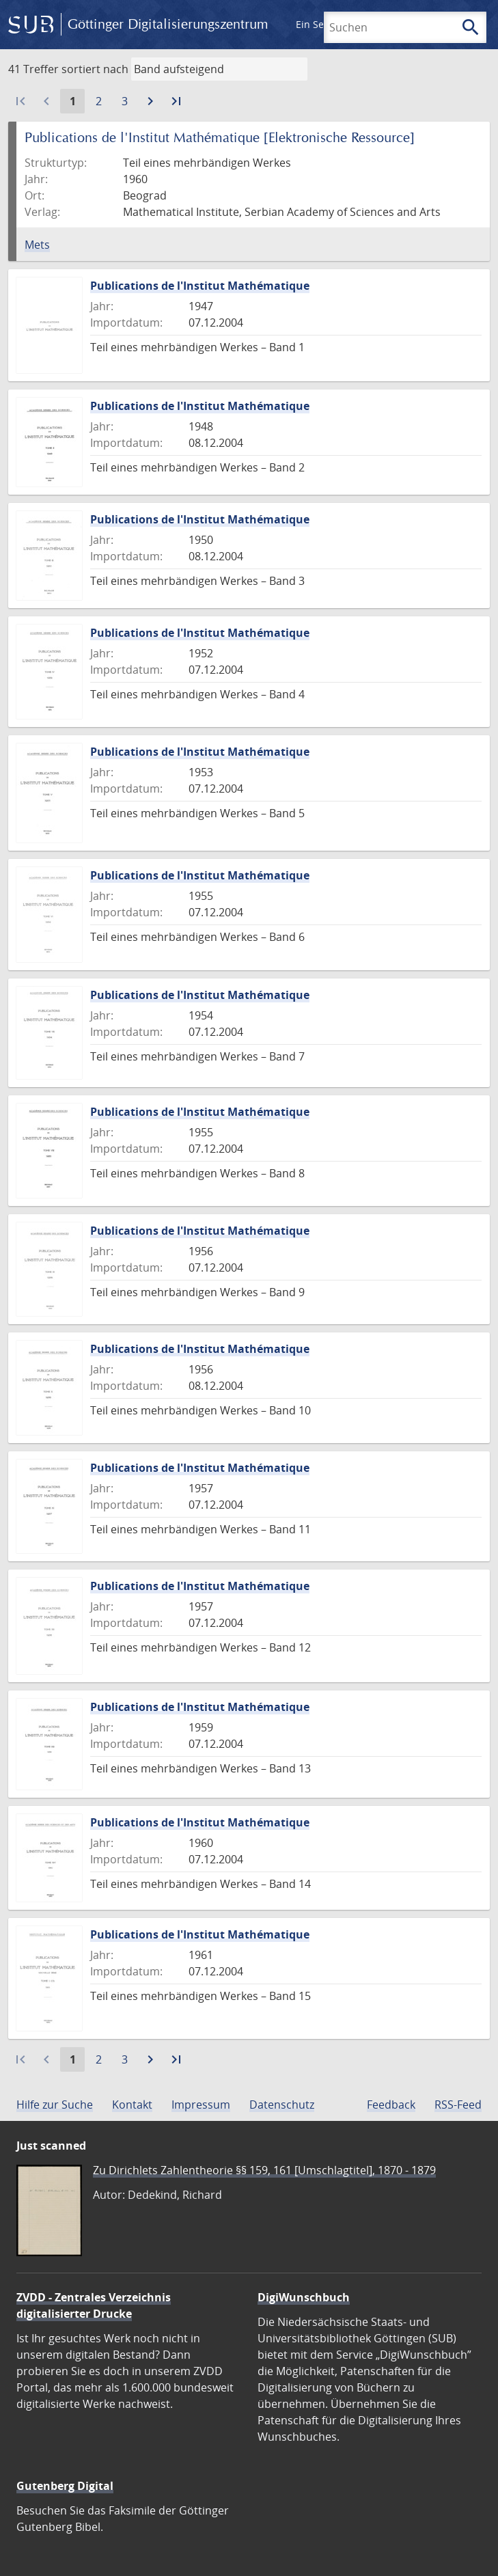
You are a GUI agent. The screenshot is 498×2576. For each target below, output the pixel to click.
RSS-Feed (458, 2104)
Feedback (391, 2104)
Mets (37, 244)
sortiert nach (94, 69)
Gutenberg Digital (64, 2485)
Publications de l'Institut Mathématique (199, 285)
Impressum (200, 2104)
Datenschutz (281, 2104)
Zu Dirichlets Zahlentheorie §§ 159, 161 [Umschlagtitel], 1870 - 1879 (264, 2170)
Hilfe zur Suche (54, 2104)
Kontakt (132, 2104)
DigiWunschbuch (304, 2297)
